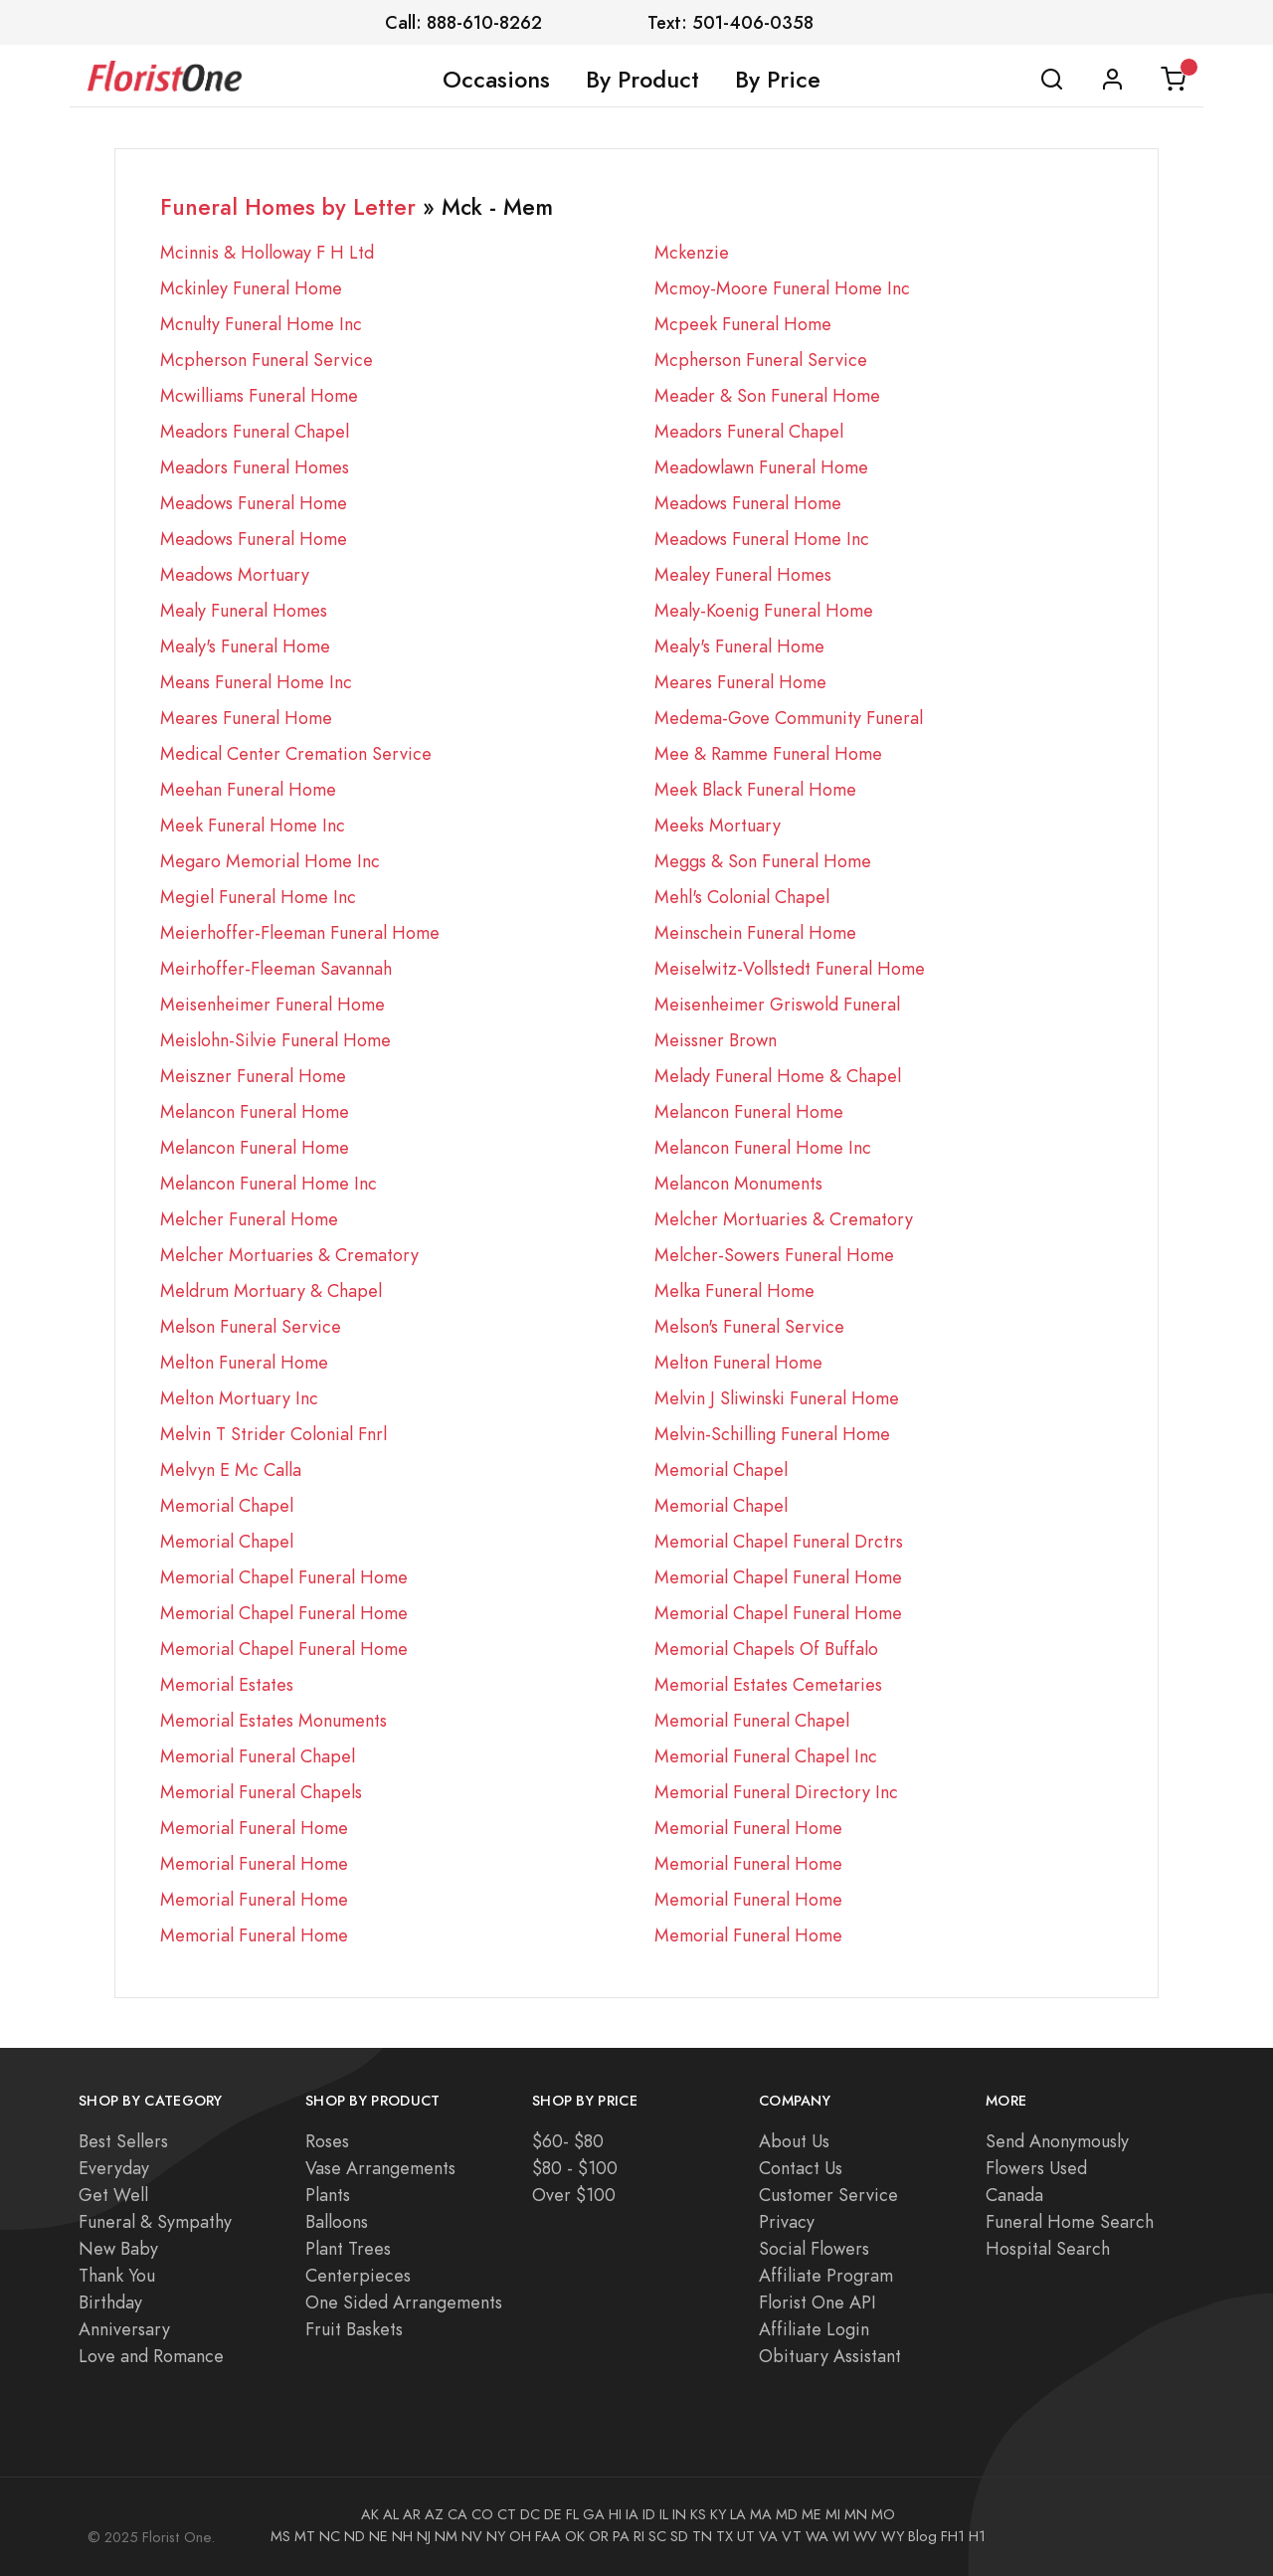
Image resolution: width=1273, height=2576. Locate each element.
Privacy (787, 2221)
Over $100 (574, 2194)
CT (506, 2514)
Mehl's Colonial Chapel (741, 896)
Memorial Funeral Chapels (261, 1791)
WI (840, 2536)
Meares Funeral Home (740, 681)
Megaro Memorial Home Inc (270, 860)
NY (495, 2536)
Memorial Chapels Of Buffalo (766, 1648)
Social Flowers (814, 2248)
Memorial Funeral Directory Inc (776, 1791)
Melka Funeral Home (734, 1290)
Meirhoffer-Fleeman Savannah (276, 968)
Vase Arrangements (380, 2167)
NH (402, 2536)
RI (639, 2536)
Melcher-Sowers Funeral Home (774, 1254)
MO (883, 2514)
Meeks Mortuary (717, 825)
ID (648, 2514)
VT (792, 2536)
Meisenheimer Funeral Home (272, 1004)
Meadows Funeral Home (253, 502)
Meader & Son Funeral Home (767, 395)
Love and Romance (151, 2355)
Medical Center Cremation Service (296, 753)
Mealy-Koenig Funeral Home (763, 610)
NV (471, 2536)
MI (832, 2514)
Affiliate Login (814, 2328)
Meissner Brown (715, 1039)
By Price (777, 79)
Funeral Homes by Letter (288, 207)
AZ (434, 2514)
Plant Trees (348, 2248)
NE (378, 2536)
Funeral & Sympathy (155, 2221)
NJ (424, 2536)
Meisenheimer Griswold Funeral (777, 1004)
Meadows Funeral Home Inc (761, 538)
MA (761, 2514)
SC (657, 2536)
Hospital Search (1048, 2248)
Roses (327, 2140)
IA (632, 2514)
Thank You (117, 2275)
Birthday (110, 2302)
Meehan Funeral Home (248, 789)
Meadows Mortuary (234, 574)
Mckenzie (691, 252)
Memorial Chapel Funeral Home (284, 1576)
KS (698, 2514)
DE (553, 2514)
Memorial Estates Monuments (273, 1720)
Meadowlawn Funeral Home (761, 467)
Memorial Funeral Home (254, 1827)
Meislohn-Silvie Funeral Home (275, 1039)
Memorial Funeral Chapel (751, 1720)
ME (811, 2514)
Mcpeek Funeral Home (742, 323)
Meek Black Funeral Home (755, 789)
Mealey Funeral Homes (742, 574)
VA (768, 2536)
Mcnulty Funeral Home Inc (261, 323)
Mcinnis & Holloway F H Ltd (267, 252)
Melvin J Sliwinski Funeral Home (776, 1397)
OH (520, 2536)
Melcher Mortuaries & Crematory (783, 1218)
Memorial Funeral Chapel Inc (765, 1756)
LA (738, 2514)
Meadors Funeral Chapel (254, 431)
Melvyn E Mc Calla (230, 1469)
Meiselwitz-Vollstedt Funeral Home (789, 968)
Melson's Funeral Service (749, 1326)
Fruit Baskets (354, 2328)
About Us (794, 2140)
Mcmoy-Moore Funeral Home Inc (782, 288)
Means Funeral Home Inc (256, 681)
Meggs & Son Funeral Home (762, 860)
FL (572, 2514)
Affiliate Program (826, 2275)
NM (446, 2536)
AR (412, 2514)
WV (865, 2536)
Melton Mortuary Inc (239, 1397)
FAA (548, 2536)
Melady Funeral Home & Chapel (777, 1075)
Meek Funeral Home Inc (252, 825)
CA (457, 2514)
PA (621, 2536)
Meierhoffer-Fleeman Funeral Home (300, 932)
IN (679, 2514)
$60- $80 (568, 2140)
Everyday (114, 2167)
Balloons (336, 2221)
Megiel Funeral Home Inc (258, 896)
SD (679, 2536)
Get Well (113, 2194)
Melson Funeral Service (250, 1326)
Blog (922, 2536)
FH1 (953, 2536)
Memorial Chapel (721, 1469)
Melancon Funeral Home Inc (762, 1147)
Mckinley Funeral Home (251, 288)
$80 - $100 (575, 2167)
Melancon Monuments (738, 1183)
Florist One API (817, 2302)
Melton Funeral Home (244, 1362)
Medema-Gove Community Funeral (788, 717)
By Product (642, 79)
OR (599, 2536)
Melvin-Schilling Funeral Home (772, 1433)
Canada (1014, 2194)
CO (482, 2514)
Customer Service (828, 2194)
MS (280, 2536)
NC (329, 2536)
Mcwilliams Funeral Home (259, 395)
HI (615, 2514)
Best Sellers (123, 2140)
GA (594, 2514)
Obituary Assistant (830, 2355)
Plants (327, 2194)
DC (530, 2514)
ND (354, 2536)
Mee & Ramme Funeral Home (768, 753)
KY (718, 2514)
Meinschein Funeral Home (755, 932)
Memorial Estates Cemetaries (768, 1684)
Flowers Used (1036, 2167)
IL (663, 2514)
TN (702, 2536)
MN (855, 2514)
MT (304, 2536)
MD (787, 2514)
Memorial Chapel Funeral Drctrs (778, 1541)
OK (575, 2536)
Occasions (496, 79)
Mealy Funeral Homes (243, 610)
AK (370, 2514)
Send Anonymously (1057, 2140)
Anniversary (124, 2328)
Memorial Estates (226, 1684)
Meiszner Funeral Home (253, 1075)
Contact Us (800, 2167)
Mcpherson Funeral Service (266, 359)
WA (817, 2536)
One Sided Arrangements (403, 2302)
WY (892, 2536)
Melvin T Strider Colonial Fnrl (273, 1433)
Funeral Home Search (1070, 2221)
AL (391, 2514)
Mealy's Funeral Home (245, 646)
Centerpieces (358, 2275)
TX (724, 2536)
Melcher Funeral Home (249, 1218)
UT (746, 2536)
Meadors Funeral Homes (254, 467)
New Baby (118, 2248)
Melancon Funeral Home (254, 1111)
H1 (977, 2536)
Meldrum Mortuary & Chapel (271, 1290)
